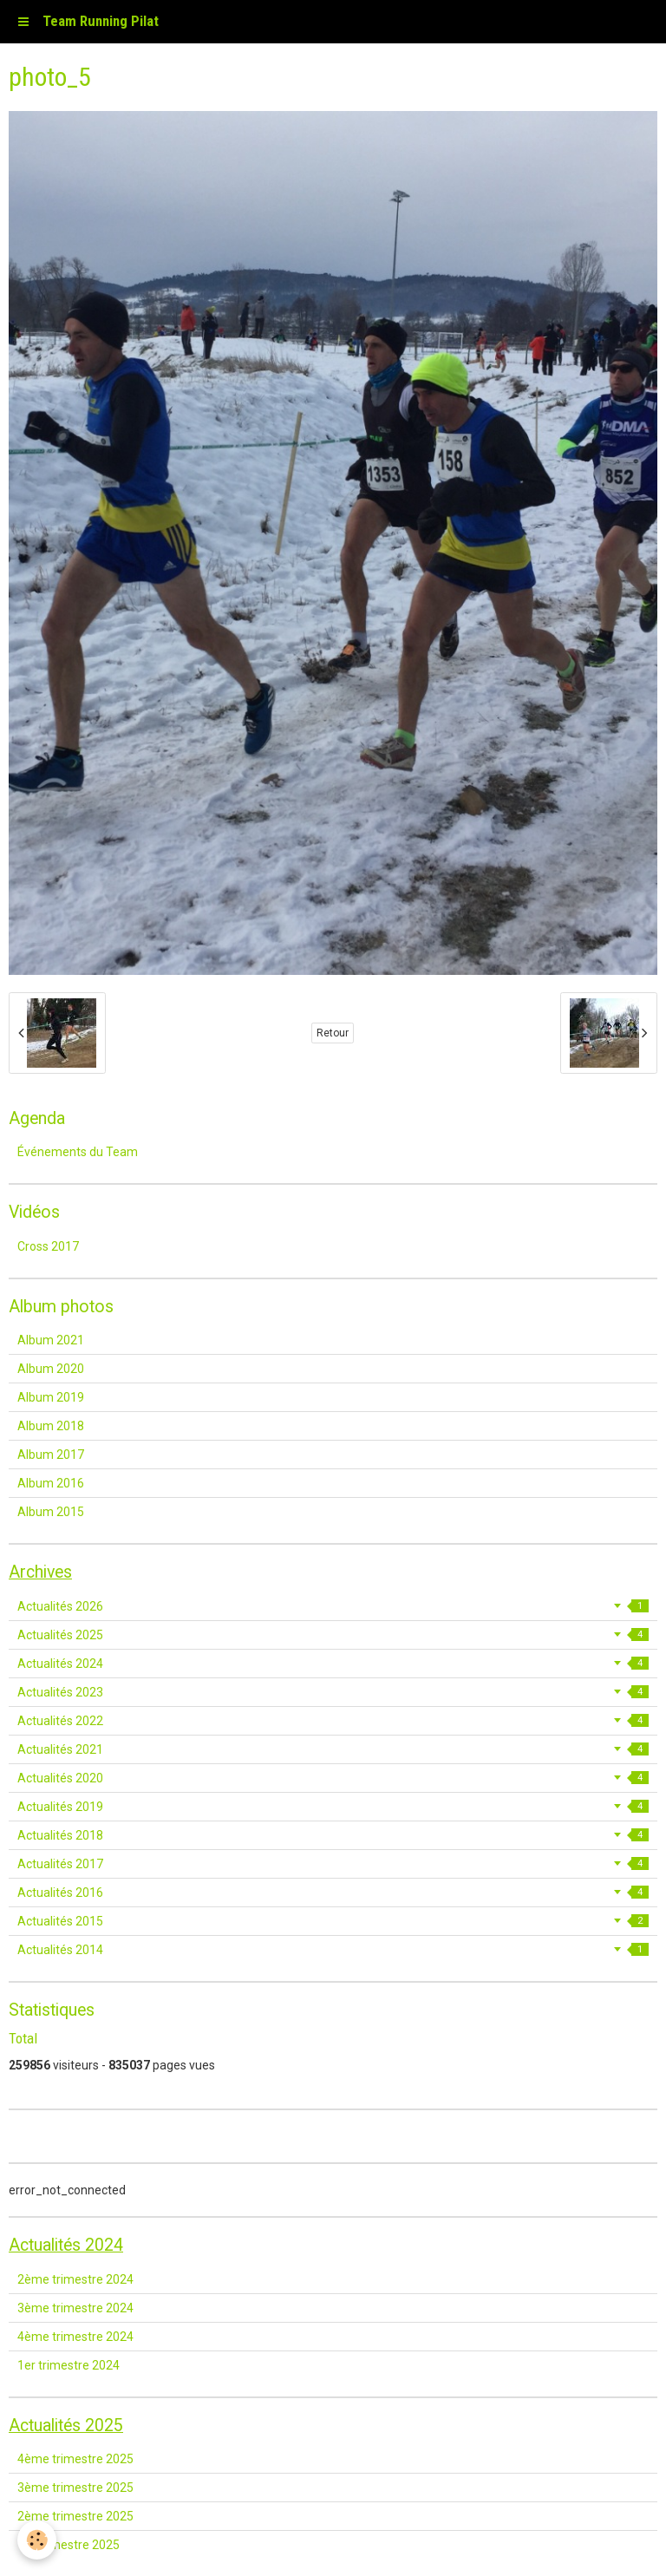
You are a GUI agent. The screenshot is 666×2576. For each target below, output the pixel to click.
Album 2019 (50, 1397)
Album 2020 (50, 1369)
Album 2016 (50, 1483)
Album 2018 (50, 1426)
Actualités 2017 (333, 1864)
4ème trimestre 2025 (75, 2459)
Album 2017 (50, 1454)
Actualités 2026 (333, 1606)
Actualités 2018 (333, 1835)
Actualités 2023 (333, 1692)
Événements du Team (77, 1152)
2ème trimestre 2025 (75, 2516)
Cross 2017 (48, 1246)
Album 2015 (50, 1512)
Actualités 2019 (333, 1807)
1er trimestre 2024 (68, 2365)
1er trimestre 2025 (68, 2545)
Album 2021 (50, 1340)
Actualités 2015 (333, 1921)
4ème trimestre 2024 (75, 2337)
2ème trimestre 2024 (75, 2279)
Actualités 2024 (333, 1663)
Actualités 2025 (333, 1635)
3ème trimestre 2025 (75, 2487)
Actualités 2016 (333, 1892)
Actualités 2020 (333, 1778)
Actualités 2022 (333, 1721)
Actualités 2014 (333, 1950)
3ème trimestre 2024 (75, 2308)
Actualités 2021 (333, 1749)
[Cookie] (36, 2540)
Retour (333, 1033)
